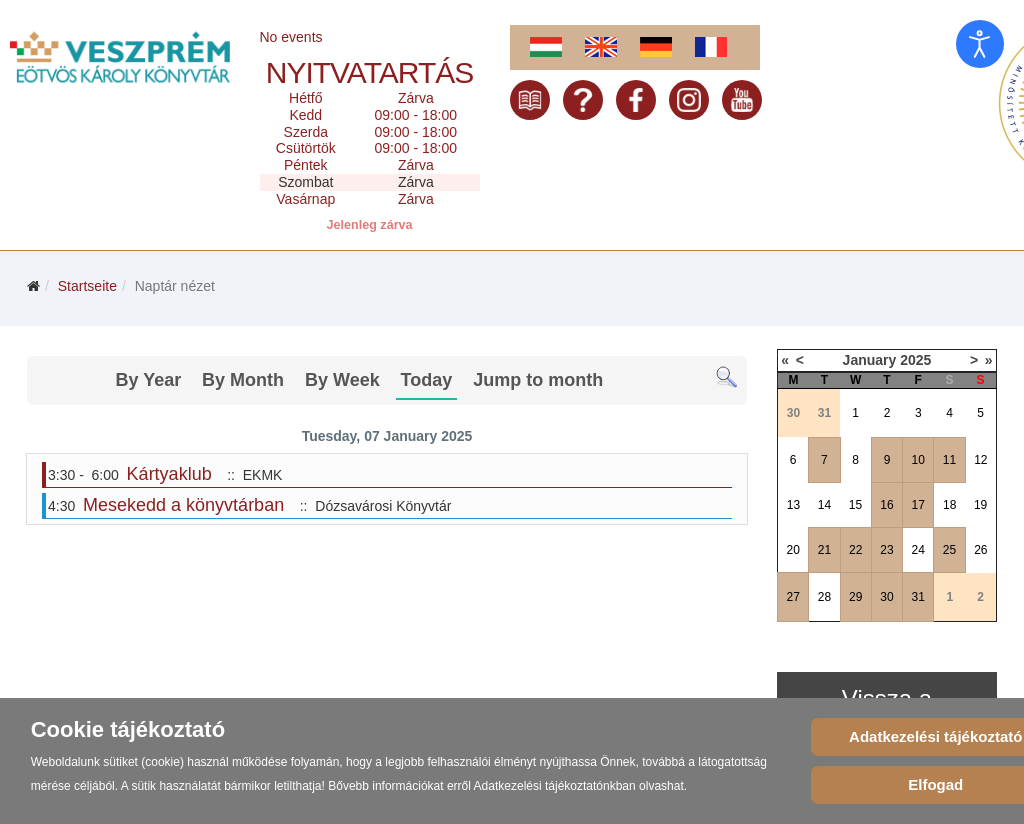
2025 (915, 360)
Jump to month (538, 380)
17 (918, 505)
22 (855, 550)
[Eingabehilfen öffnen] (980, 44)
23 (886, 550)
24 (918, 550)
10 (918, 460)
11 (949, 460)
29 (855, 597)
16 (886, 505)
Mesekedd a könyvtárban (183, 505)
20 (792, 550)
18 (949, 505)
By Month (243, 380)
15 (855, 505)
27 (792, 597)
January (870, 360)
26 (980, 550)
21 (824, 550)
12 (980, 460)
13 (793, 505)
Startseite (87, 286)
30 (886, 597)
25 (949, 550)
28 (824, 597)
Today (427, 380)
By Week (342, 380)
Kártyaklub (169, 474)
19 (980, 505)
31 (918, 597)
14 (824, 505)
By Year (148, 380)
